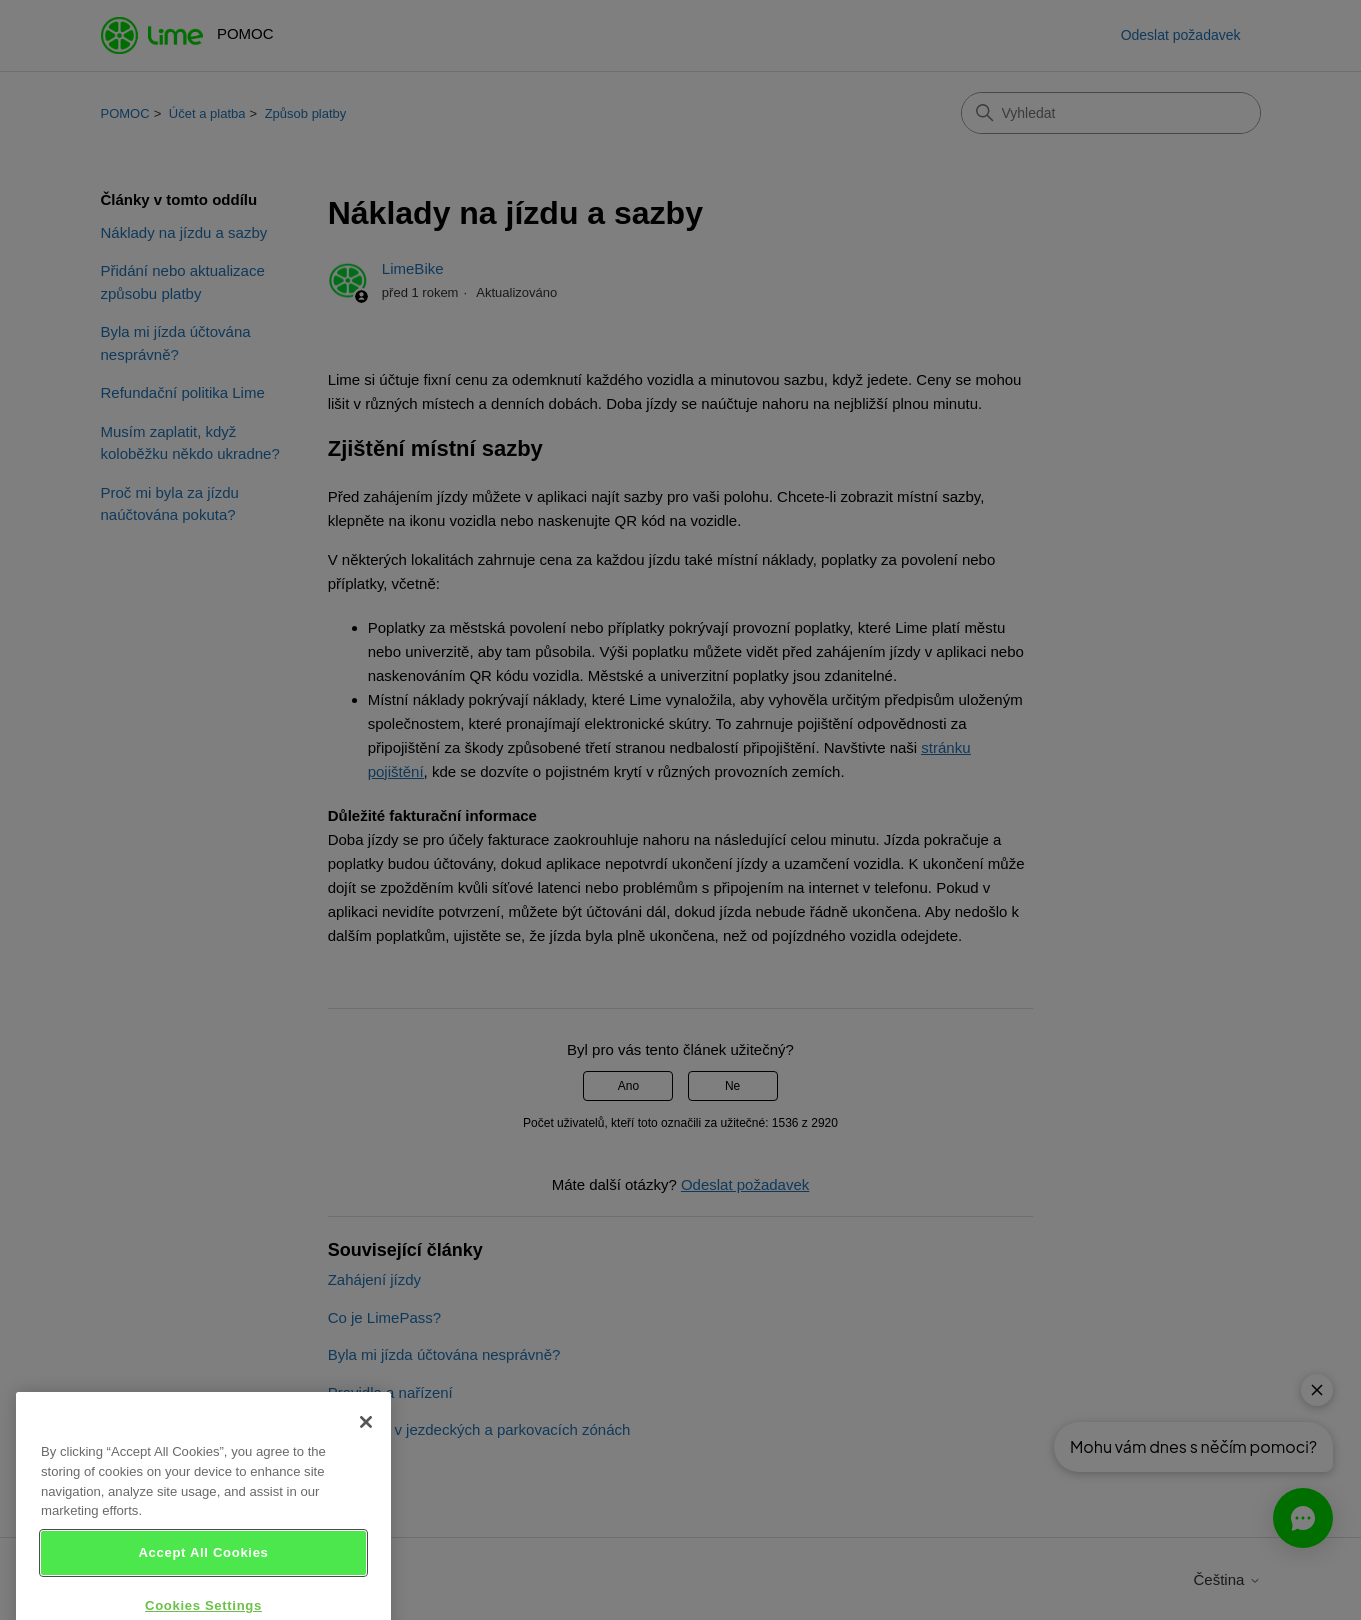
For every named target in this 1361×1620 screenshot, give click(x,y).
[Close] (366, 1443)
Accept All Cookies (203, 1572)
